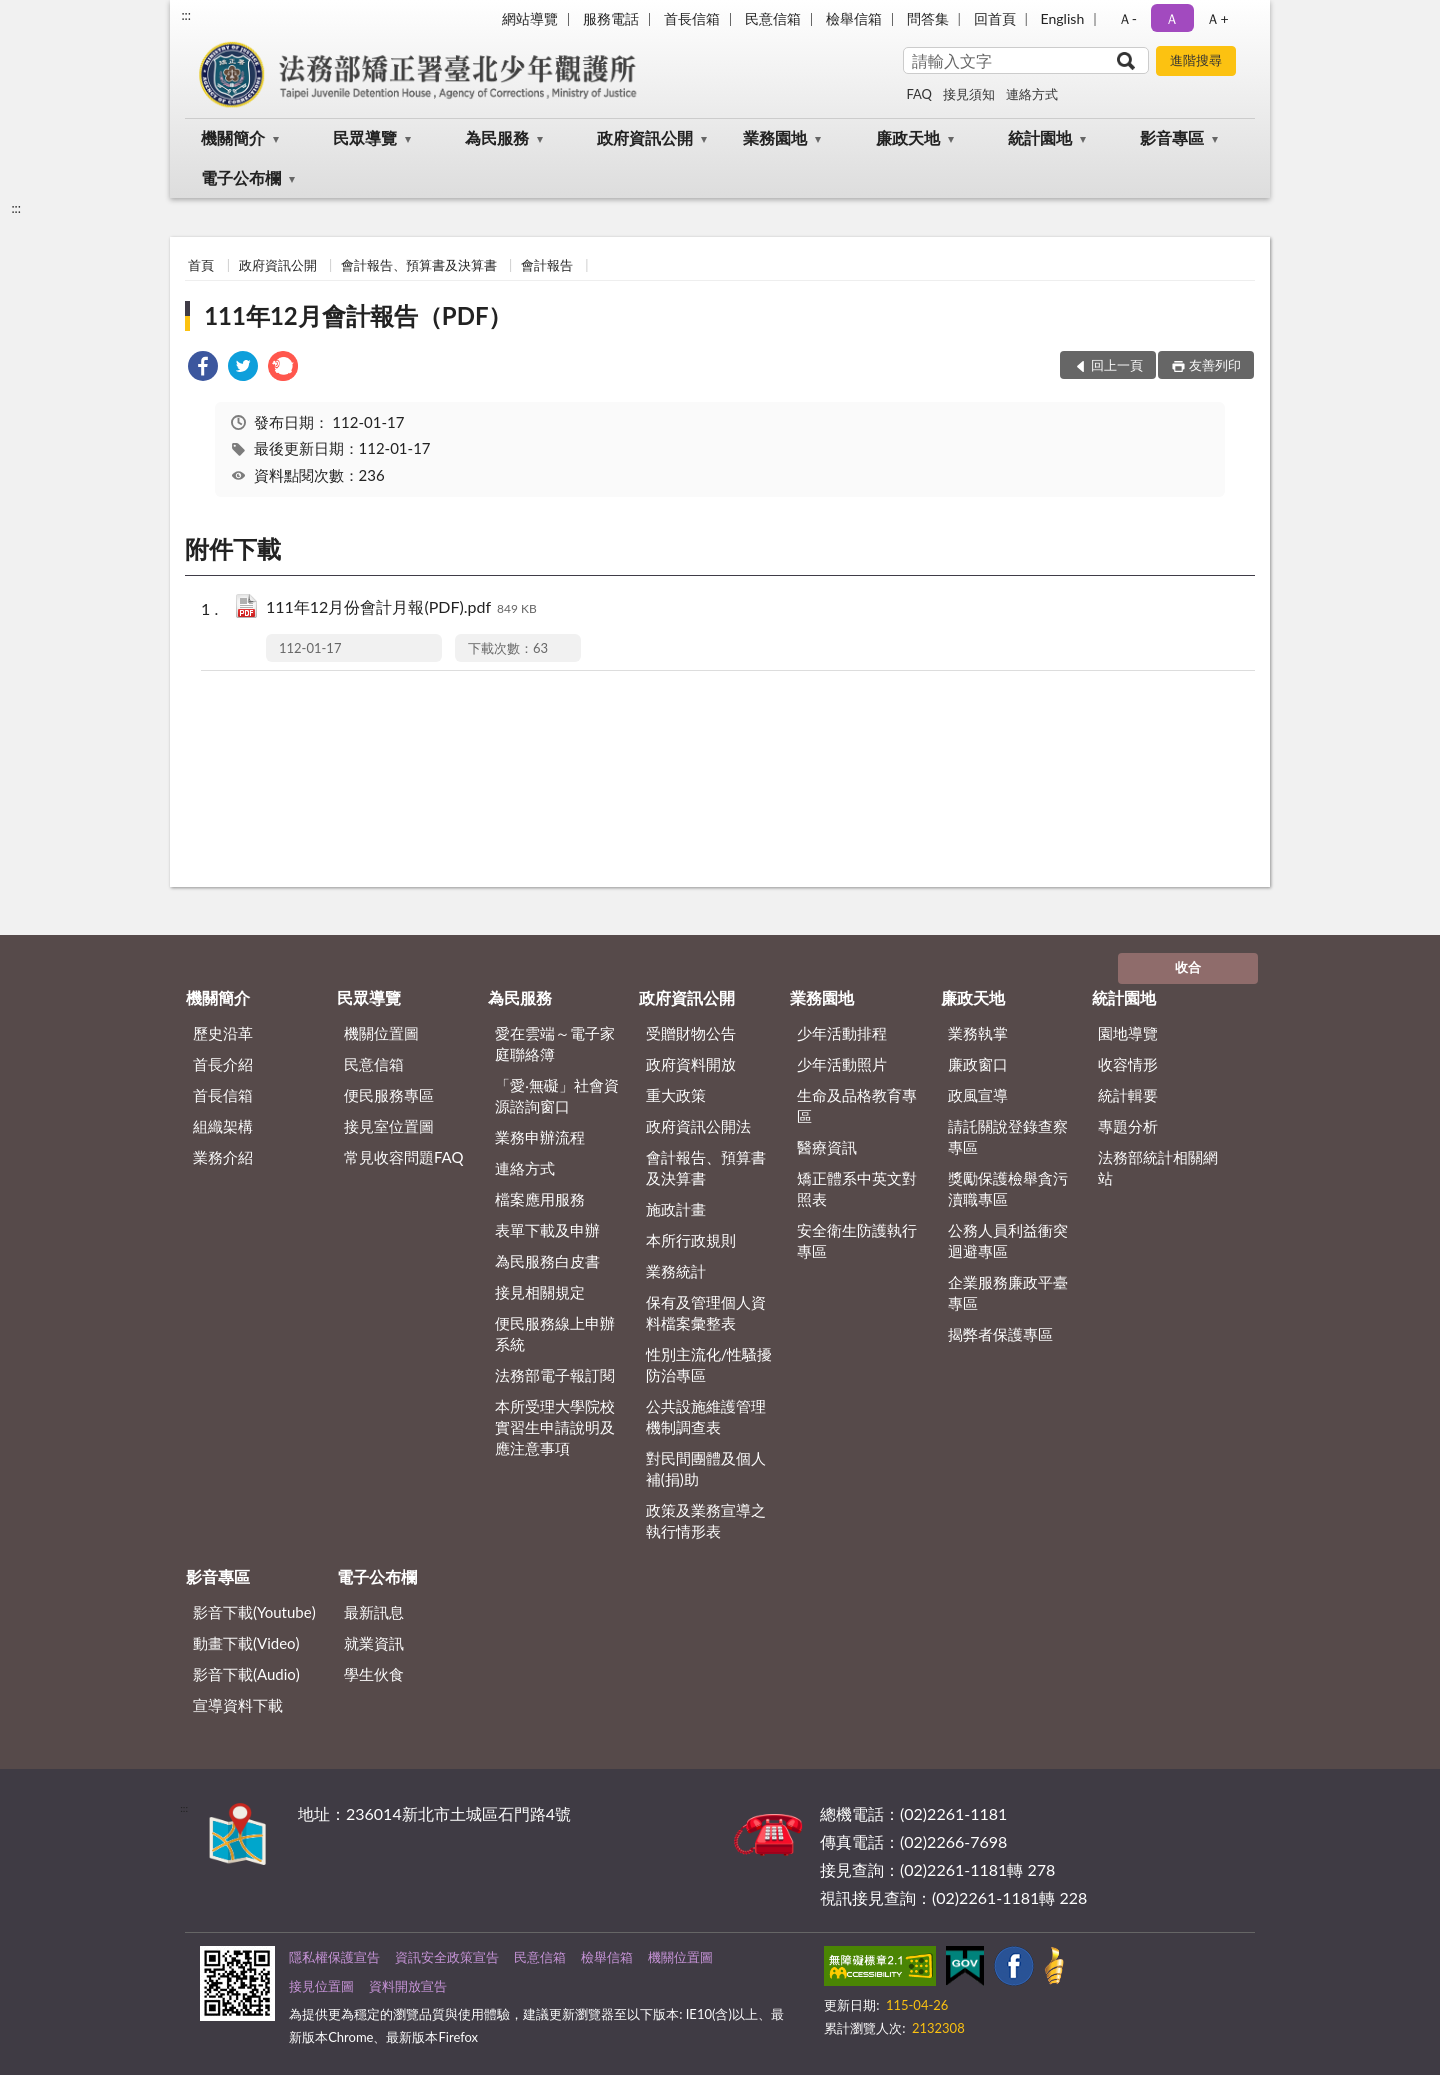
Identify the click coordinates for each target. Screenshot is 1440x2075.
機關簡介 (233, 137)
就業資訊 (374, 1643)
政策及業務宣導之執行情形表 (706, 1520)
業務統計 (676, 1271)
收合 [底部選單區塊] (1188, 967)
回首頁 (995, 18)
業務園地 (775, 137)
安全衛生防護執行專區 (857, 1240)
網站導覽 (530, 18)
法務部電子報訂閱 (555, 1375)
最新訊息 (374, 1612)
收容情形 (1128, 1064)
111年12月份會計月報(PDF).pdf (401, 608)
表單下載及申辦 (547, 1230)
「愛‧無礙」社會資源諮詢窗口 (557, 1095)
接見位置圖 (321, 1986)
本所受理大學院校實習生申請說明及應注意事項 (555, 1427)
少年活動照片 (842, 1064)
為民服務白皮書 (547, 1261)
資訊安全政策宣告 (447, 1957)
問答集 (928, 18)
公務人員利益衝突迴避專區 (1008, 1240)
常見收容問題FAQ (404, 1157)
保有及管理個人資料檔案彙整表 (706, 1312)
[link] (203, 368)
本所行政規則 (691, 1240)
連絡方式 (1032, 94)
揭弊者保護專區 (1000, 1334)
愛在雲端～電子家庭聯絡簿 (555, 1043)
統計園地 (1040, 137)
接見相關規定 (540, 1292)
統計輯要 (1128, 1095)
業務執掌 (978, 1033)
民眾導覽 (365, 137)
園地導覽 (1128, 1033)
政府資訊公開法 (698, 1126)
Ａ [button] (1172, 18)
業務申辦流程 (540, 1137)
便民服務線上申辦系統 (555, 1333)
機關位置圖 (381, 1033)
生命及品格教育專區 (857, 1105)
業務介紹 (223, 1157)
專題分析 (1128, 1126)
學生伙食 (374, 1674)
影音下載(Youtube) (254, 1612)
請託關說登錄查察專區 (1008, 1136)
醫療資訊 (827, 1147)
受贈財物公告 (691, 1033)
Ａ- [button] (1127, 18)
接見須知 (969, 94)
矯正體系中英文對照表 (857, 1188)
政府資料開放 (691, 1064)
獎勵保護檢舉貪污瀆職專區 (1008, 1188)
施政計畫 (676, 1209)
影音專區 (1172, 137)
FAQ (919, 94)
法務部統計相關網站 (1158, 1167)
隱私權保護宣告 (334, 1957)
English (1063, 18)
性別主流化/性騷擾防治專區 (709, 1364)
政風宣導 (978, 1095)
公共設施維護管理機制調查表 (706, 1416)
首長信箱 (692, 18)
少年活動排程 (842, 1033)
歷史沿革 (223, 1033)
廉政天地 (908, 137)
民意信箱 (773, 18)
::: (186, 15)
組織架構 (223, 1126)
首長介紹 (223, 1064)
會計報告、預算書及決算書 (419, 265)
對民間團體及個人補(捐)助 (706, 1468)
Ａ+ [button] (1217, 18)
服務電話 (611, 18)
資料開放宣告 (408, 1986)
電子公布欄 (241, 177)
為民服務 (497, 137)
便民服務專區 (389, 1095)
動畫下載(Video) (246, 1643)
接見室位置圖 (389, 1126)
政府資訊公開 (645, 137)
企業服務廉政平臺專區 (1008, 1292)
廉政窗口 (978, 1064)
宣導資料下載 (238, 1705)
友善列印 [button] (1215, 365)
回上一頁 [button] (1117, 365)
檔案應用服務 (540, 1199)
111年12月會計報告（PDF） (358, 315)
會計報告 (547, 265)
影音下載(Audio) (246, 1674)
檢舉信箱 (854, 18)
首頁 (201, 265)
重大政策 (676, 1095)
